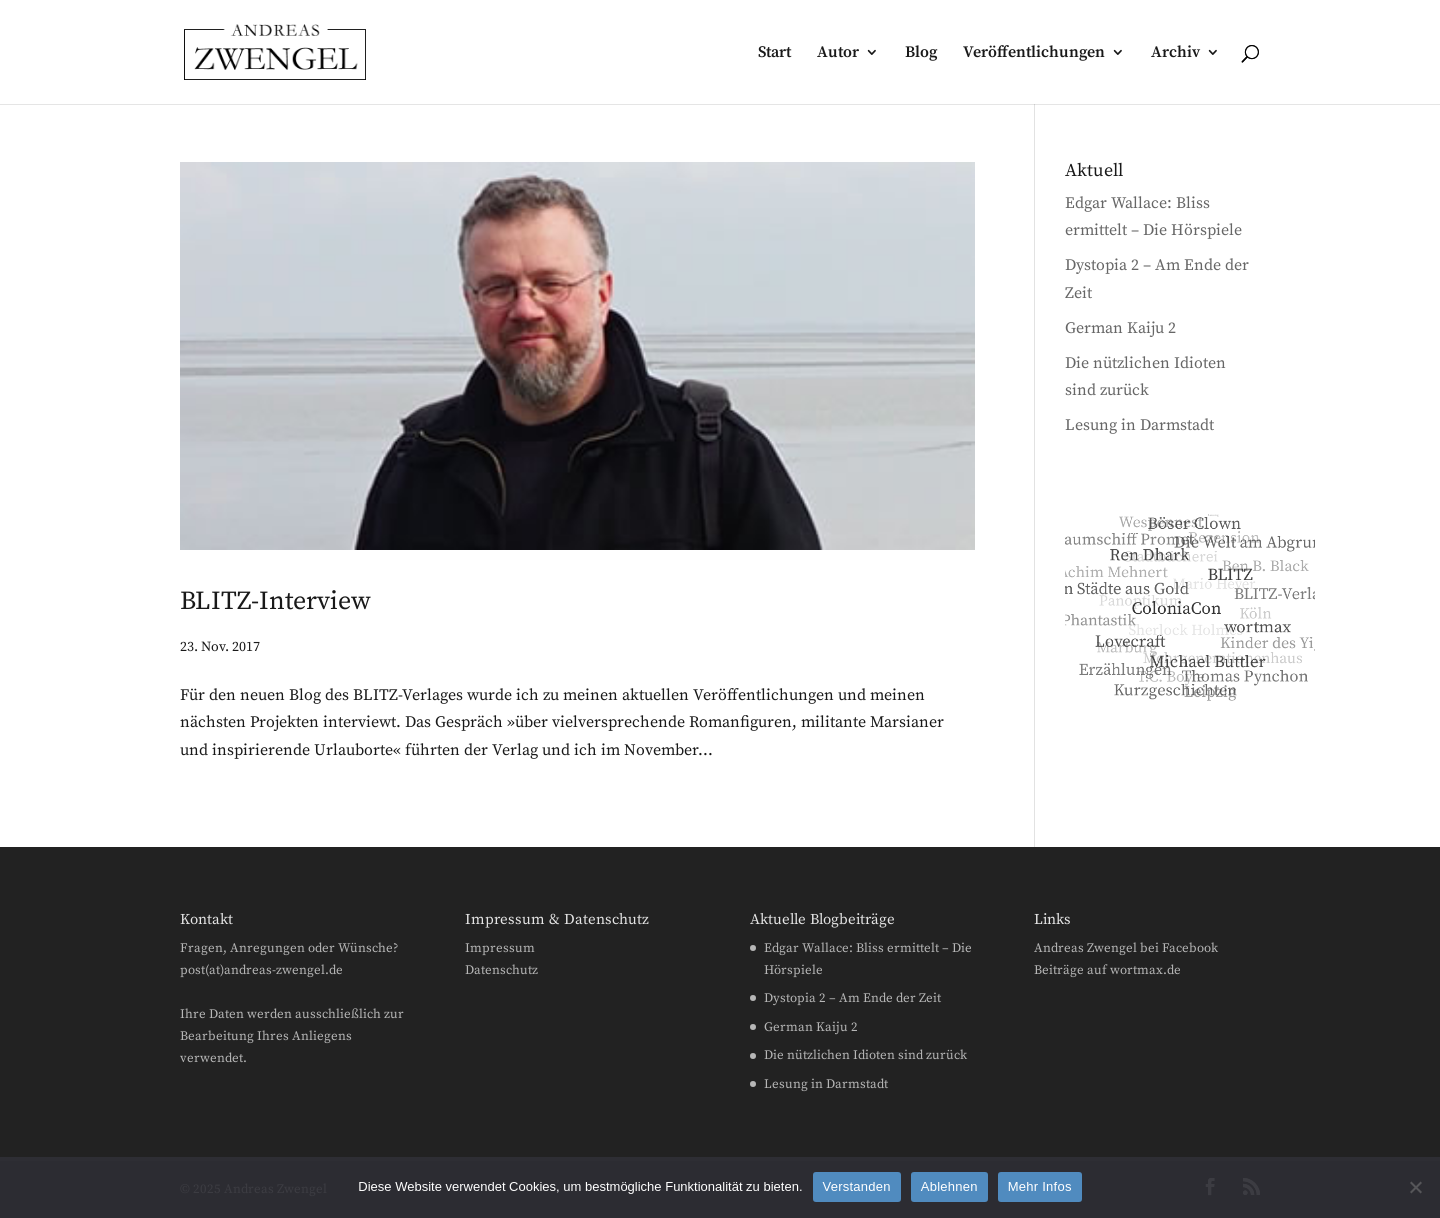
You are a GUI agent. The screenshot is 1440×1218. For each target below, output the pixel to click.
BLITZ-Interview (275, 601)
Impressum (500, 948)
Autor (838, 53)
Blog (921, 53)
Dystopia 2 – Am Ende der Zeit (852, 998)
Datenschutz (501, 970)
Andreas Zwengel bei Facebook (1126, 948)
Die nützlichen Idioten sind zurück (865, 1055)
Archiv (1175, 53)
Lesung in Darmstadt (1139, 425)
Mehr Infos (1040, 1186)
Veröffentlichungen (1034, 53)
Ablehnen (949, 1186)
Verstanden (857, 1186)
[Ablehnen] (1415, 1187)
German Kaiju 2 (1120, 328)
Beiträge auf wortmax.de (1107, 970)
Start (774, 53)
